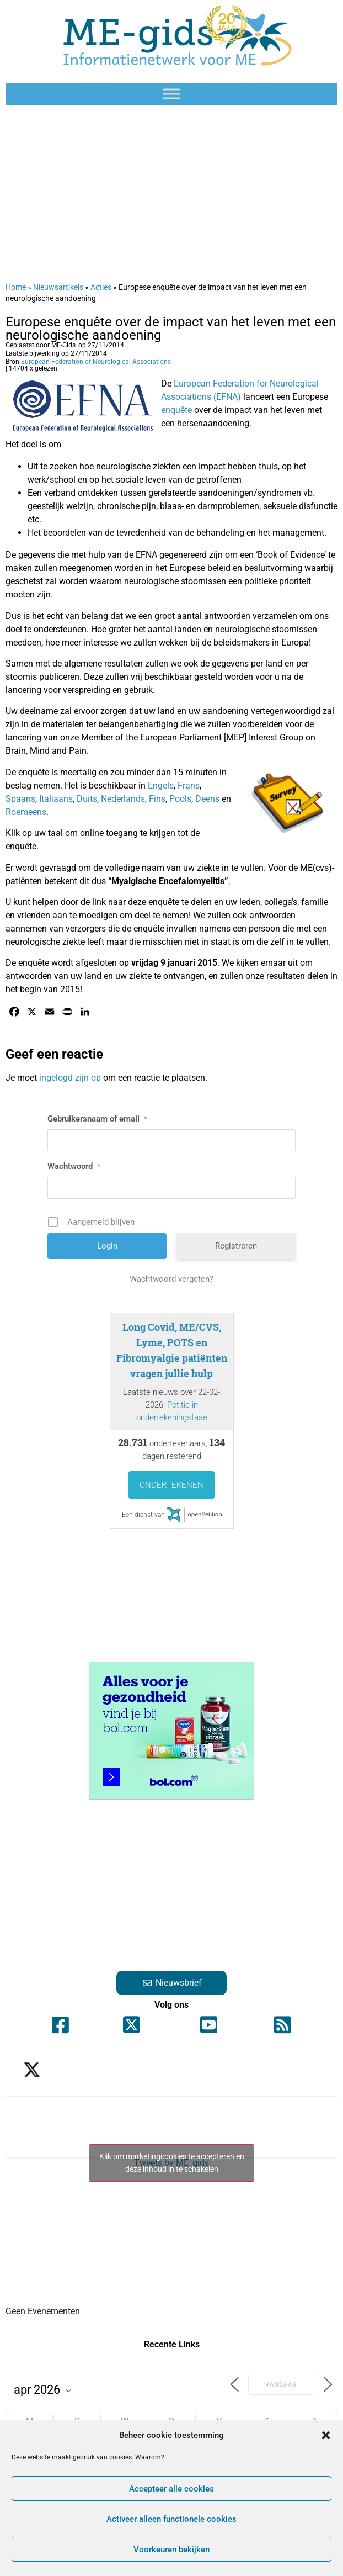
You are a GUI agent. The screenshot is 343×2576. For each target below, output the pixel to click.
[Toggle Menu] (171, 93)
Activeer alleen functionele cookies (171, 2519)
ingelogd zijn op (70, 1077)
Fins (157, 799)
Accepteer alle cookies (171, 2489)
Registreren (236, 1246)
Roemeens (26, 812)
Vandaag (281, 2384)
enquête (176, 410)
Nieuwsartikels (58, 287)
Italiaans (56, 799)
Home (16, 287)
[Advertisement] (171, 193)
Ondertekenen (171, 1485)
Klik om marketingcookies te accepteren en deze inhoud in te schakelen (171, 2162)
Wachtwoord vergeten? (171, 1279)
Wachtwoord (73, 1166)
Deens (207, 799)
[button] (325, 2435)
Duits (85, 799)
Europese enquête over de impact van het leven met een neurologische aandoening (171, 328)
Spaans (20, 799)
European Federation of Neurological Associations (96, 362)
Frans (189, 785)
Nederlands (122, 799)
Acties (100, 287)
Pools (179, 799)
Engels (160, 785)
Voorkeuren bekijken (171, 2549)
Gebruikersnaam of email (97, 1119)
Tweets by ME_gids (171, 2163)
